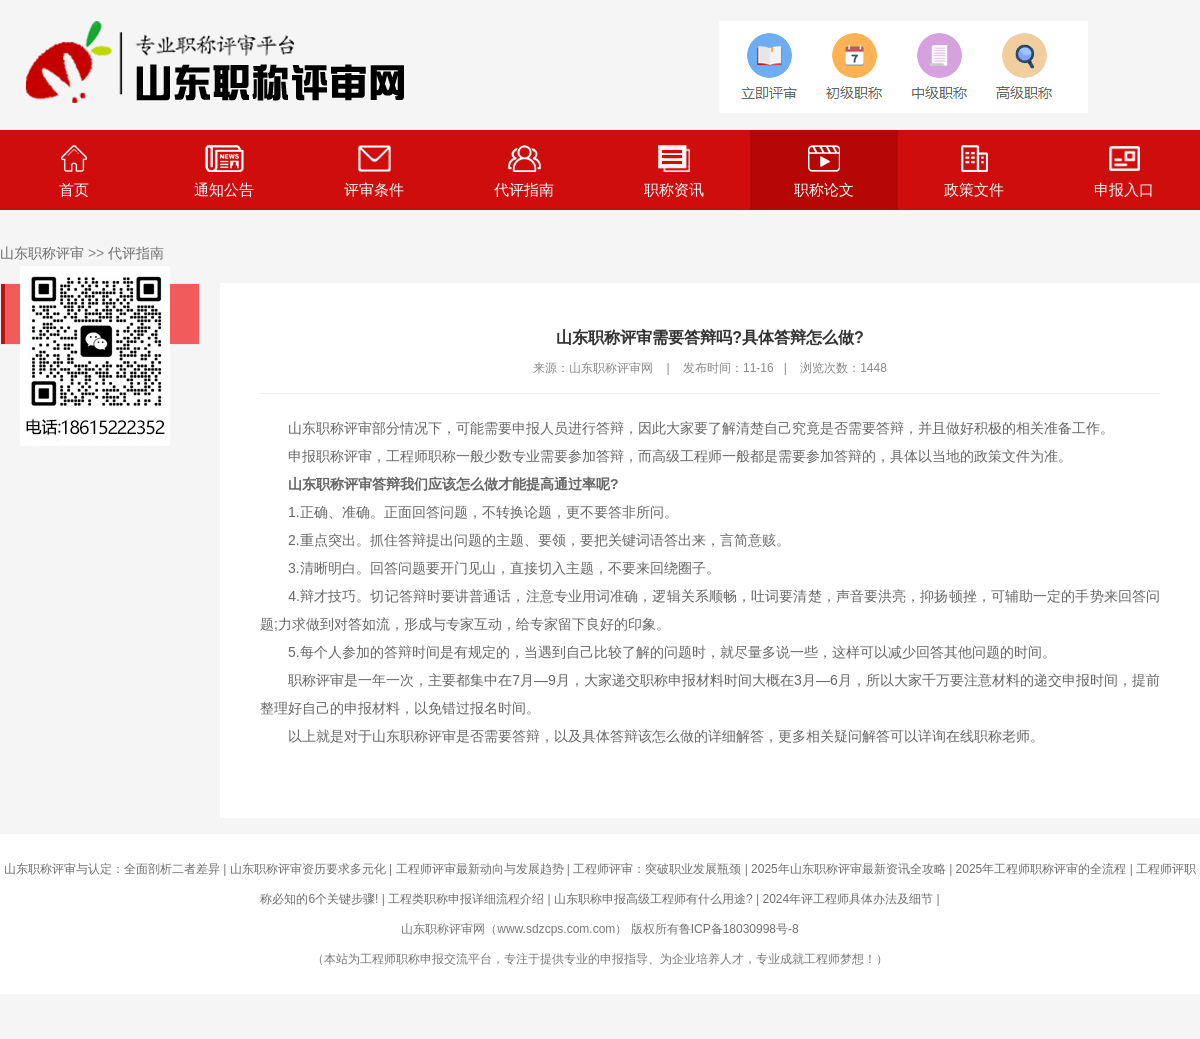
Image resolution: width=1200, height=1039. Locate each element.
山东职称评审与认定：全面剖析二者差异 (112, 869)
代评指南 (524, 171)
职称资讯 (674, 171)
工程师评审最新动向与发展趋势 (480, 869)
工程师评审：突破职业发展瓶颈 (657, 869)
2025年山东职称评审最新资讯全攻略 (848, 869)
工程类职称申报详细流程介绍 (466, 899)
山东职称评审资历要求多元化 (308, 869)
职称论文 (824, 171)
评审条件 (374, 171)
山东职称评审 (42, 253)
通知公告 (224, 171)
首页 (74, 171)
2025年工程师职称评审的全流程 (1041, 869)
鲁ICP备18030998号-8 (739, 929)
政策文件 (974, 171)
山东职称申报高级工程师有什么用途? (653, 899)
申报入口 (1124, 171)
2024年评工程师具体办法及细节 (847, 899)
